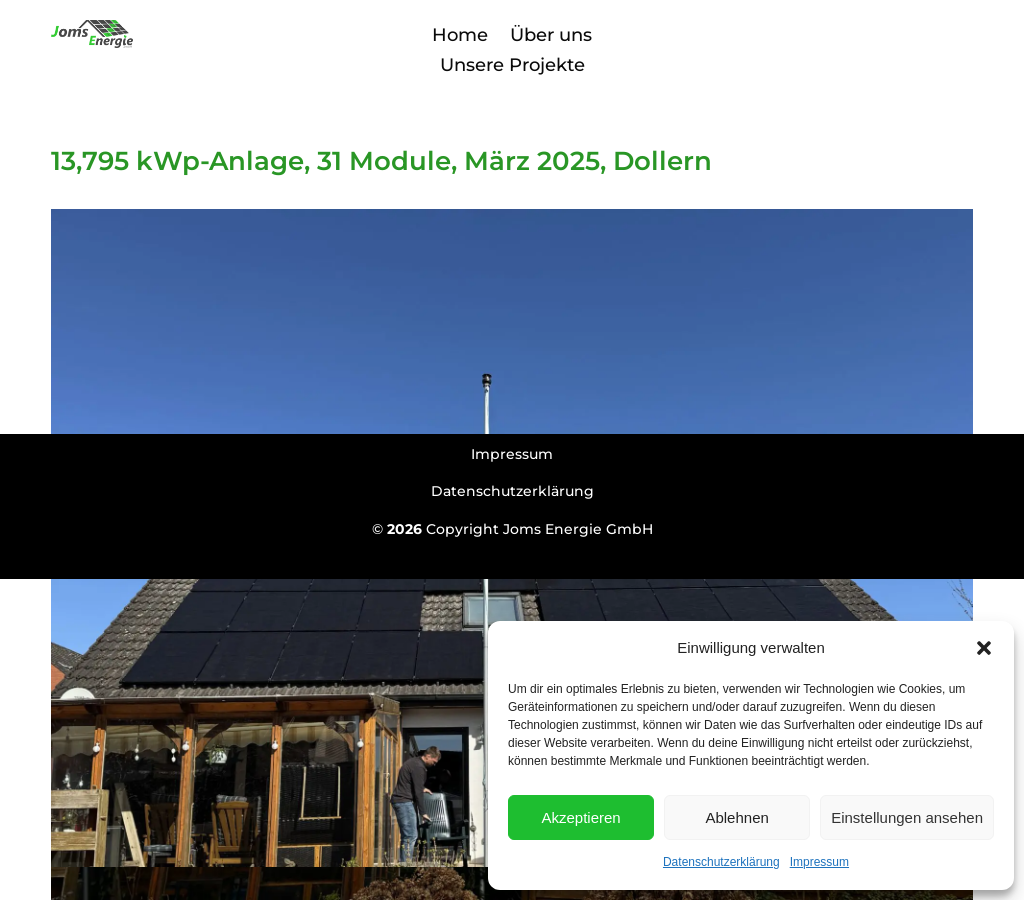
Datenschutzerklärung (721, 862)
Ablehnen (736, 817)
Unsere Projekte (512, 63)
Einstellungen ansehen (907, 817)
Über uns (551, 33)
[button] (984, 648)
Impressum (819, 862)
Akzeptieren (580, 817)
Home (460, 33)
